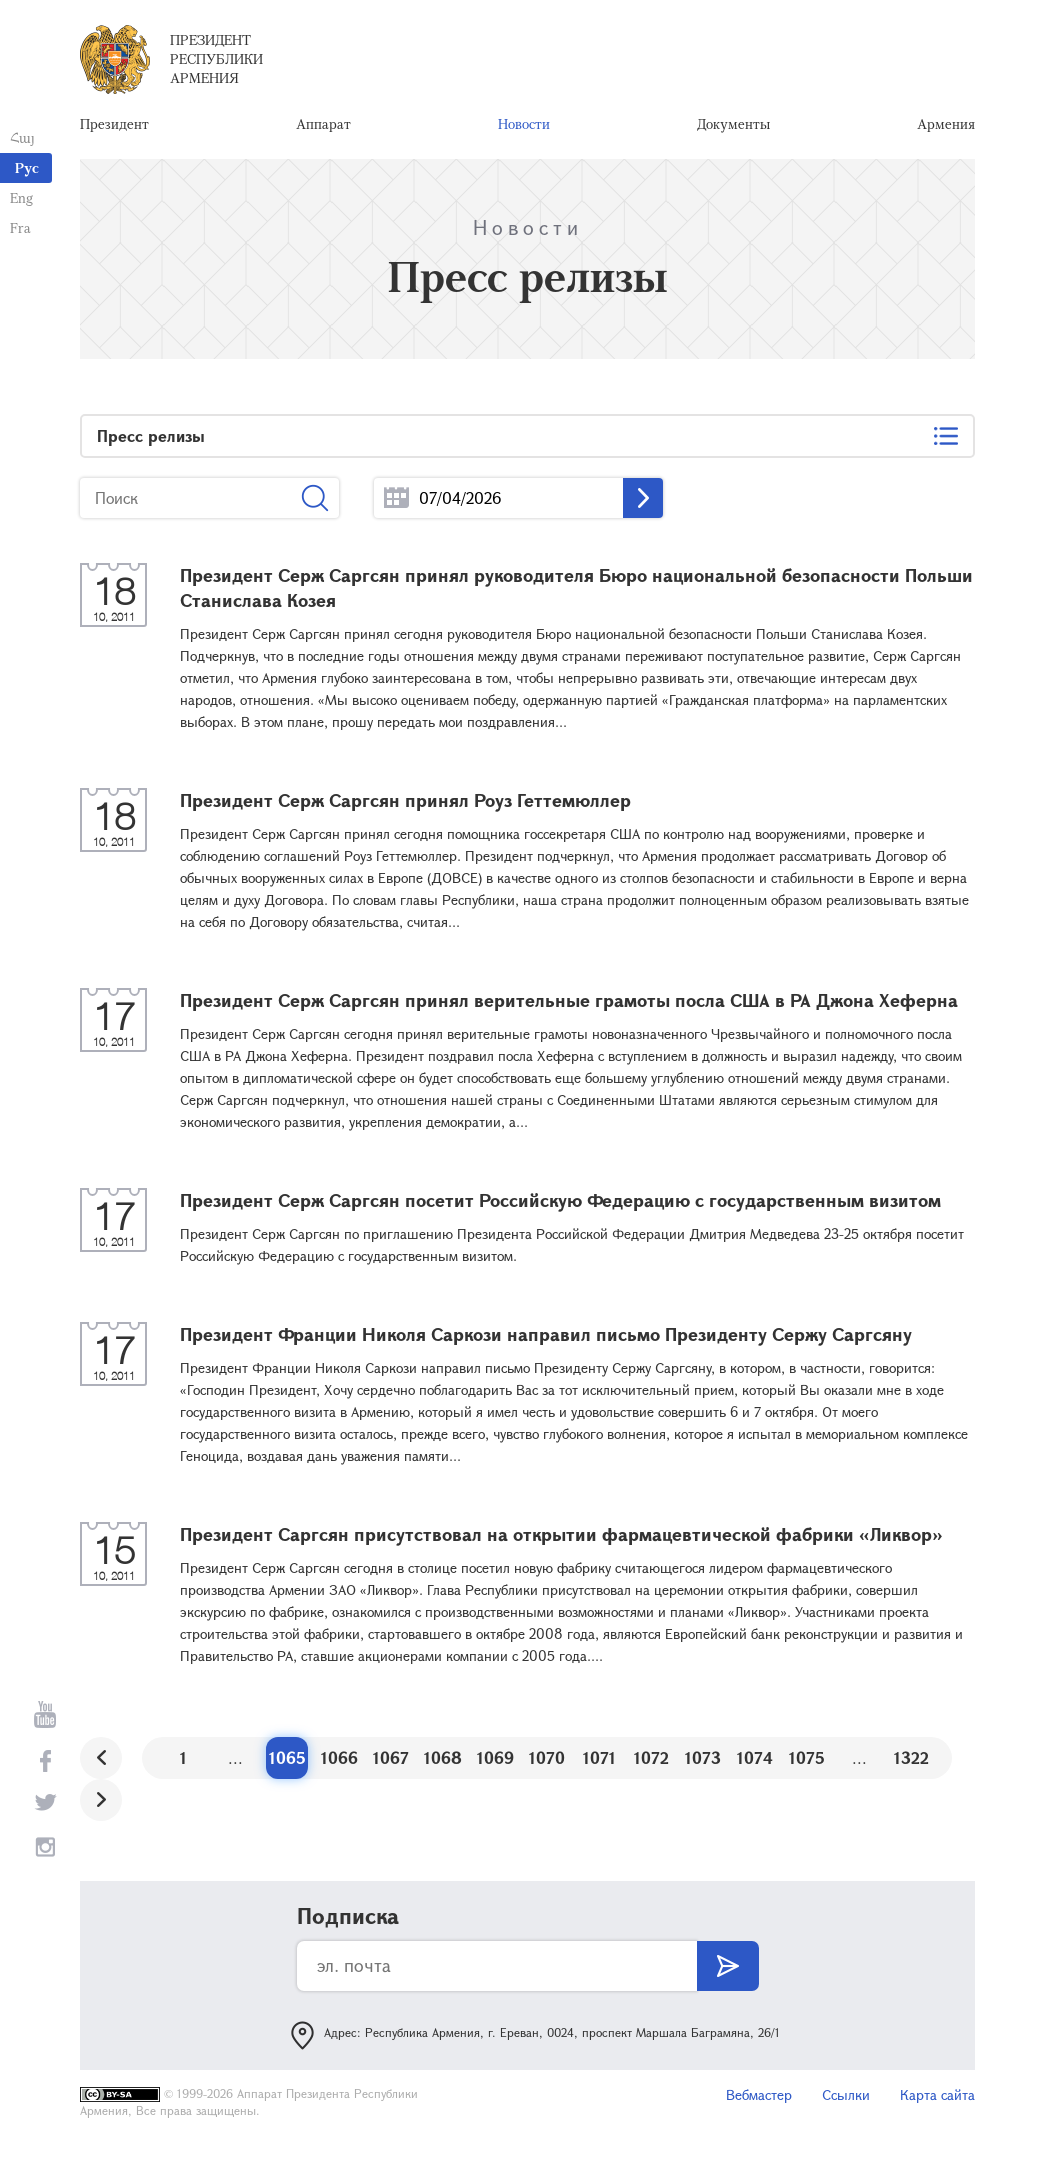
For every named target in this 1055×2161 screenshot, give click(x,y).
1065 (287, 1759)
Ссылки (846, 2096)
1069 (495, 1759)
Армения (946, 124)
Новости (524, 124)
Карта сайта (937, 2096)
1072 (651, 1759)
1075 (807, 1759)
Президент (114, 124)
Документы (733, 124)
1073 (703, 1759)
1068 (443, 1759)
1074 (755, 1759)
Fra (20, 227)
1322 (911, 1759)
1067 (391, 1759)
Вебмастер (759, 2096)
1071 (599, 1759)
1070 (547, 1759)
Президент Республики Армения (216, 59)
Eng (21, 197)
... (396, 500)
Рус (27, 167)
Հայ (22, 137)
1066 (339, 1759)
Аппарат (323, 124)
